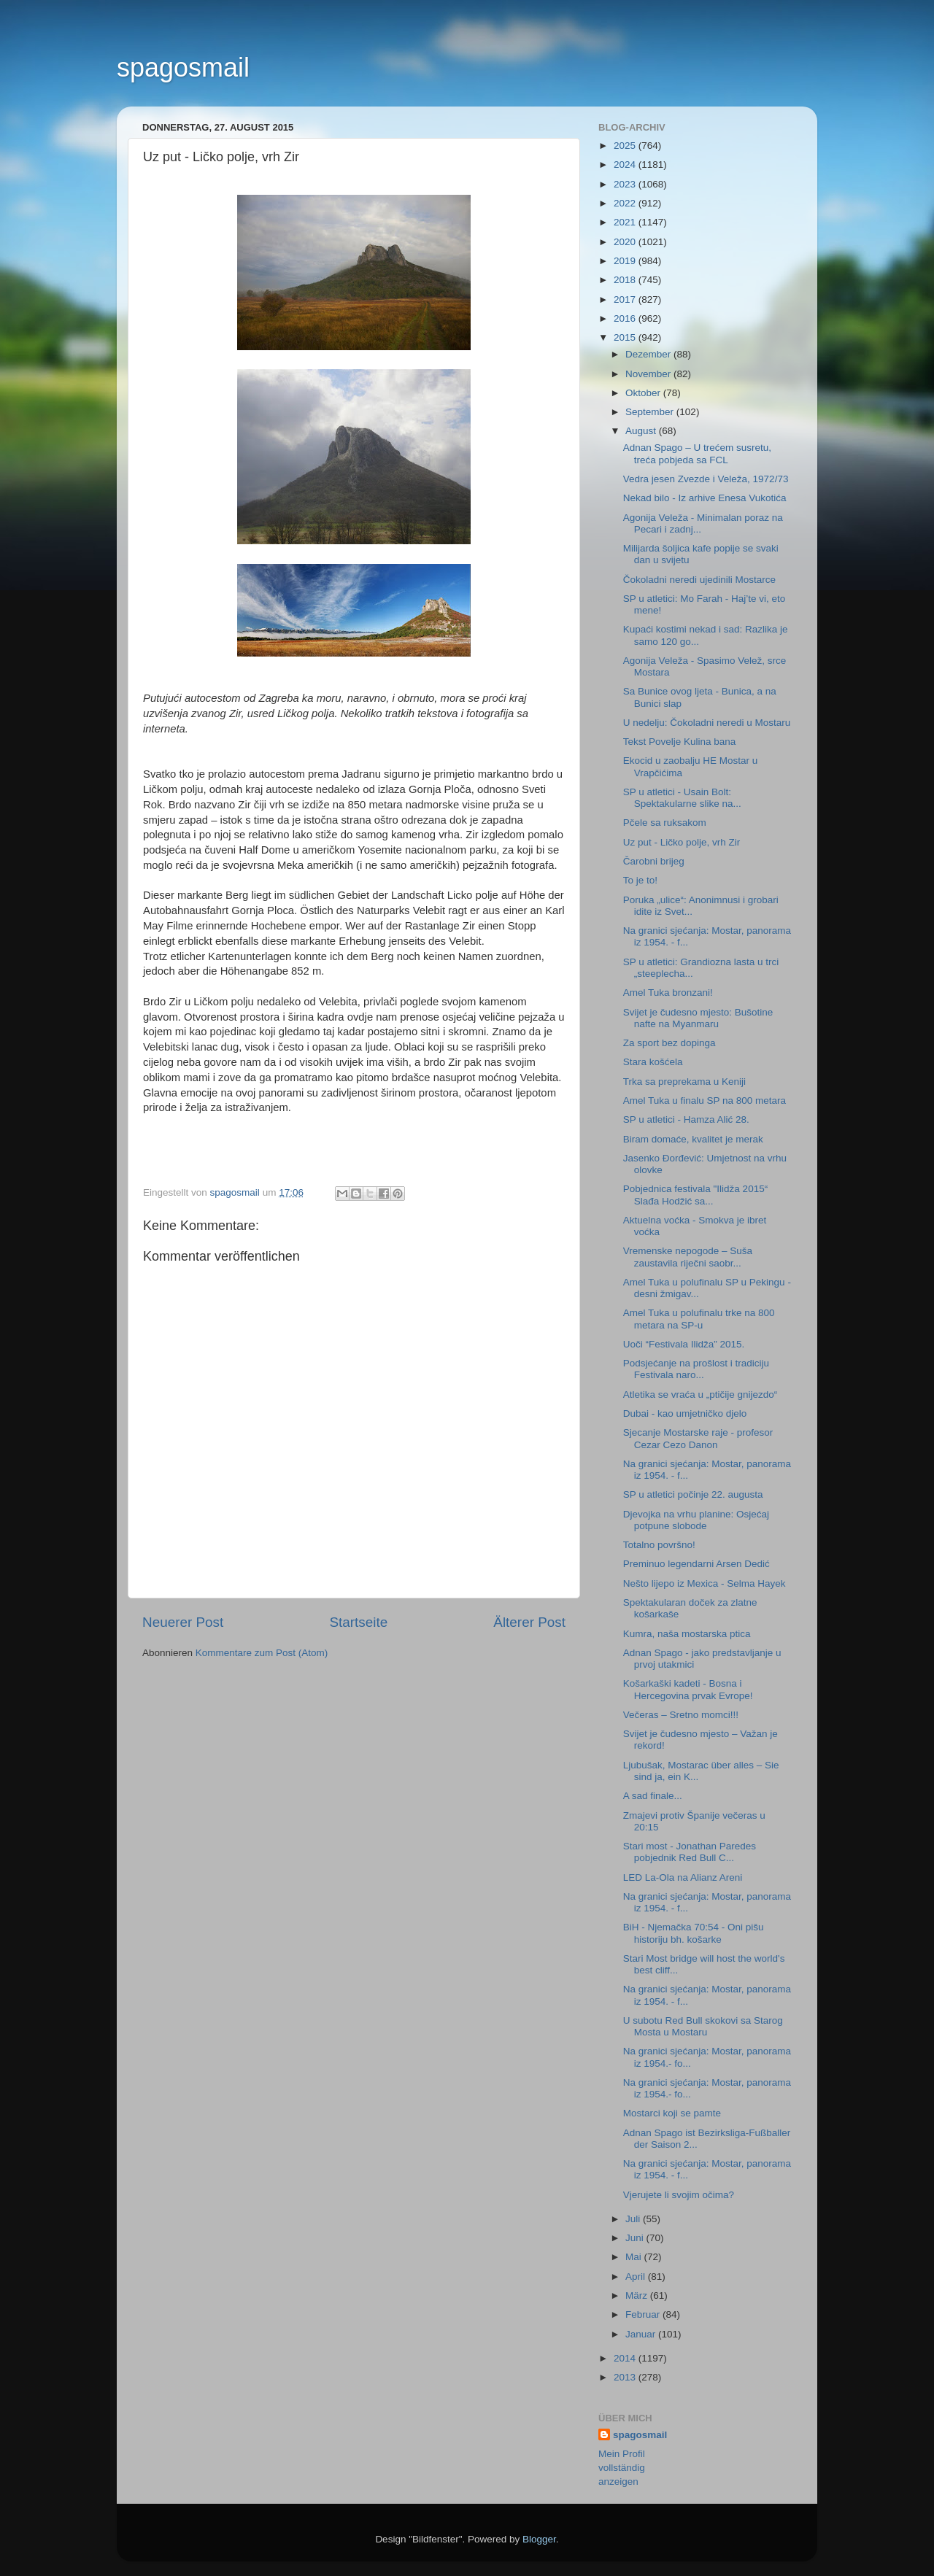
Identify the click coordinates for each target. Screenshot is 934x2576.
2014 (626, 2358)
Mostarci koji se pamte (672, 2113)
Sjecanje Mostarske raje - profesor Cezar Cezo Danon (698, 1438)
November (649, 373)
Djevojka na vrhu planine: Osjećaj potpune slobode (696, 1520)
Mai (634, 2256)
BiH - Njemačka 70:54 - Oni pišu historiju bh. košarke (693, 1933)
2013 (626, 2377)
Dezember (649, 354)
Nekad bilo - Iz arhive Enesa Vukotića (705, 497)
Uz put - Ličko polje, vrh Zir (682, 842)
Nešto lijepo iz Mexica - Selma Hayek (704, 1583)
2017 (626, 299)
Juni (636, 2237)
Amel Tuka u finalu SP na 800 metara (704, 1100)
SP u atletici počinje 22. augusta (693, 1494)
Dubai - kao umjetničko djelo (685, 1413)
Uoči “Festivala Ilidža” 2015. (684, 1344)
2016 (626, 318)
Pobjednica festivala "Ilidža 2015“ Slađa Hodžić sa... (695, 1194)
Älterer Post (529, 1622)
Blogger (539, 2539)
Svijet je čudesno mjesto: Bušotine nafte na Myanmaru (698, 1018)
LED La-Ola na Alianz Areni (683, 1877)
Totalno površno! (659, 1544)
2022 (626, 203)
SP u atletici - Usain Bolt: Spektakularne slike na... (682, 797)
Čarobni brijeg (653, 861)
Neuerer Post (182, 1622)
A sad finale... (652, 1795)
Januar (641, 2334)
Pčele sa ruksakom (664, 822)
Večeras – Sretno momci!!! (680, 1714)
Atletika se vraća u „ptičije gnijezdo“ (700, 1394)
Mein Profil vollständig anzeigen (621, 2467)
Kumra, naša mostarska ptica (687, 1633)
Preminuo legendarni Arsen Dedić (696, 1563)
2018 (626, 279)
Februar (644, 2314)
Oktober (644, 392)
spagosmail (183, 67)
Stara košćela (653, 1061)
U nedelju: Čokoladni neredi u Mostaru (707, 722)
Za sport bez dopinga (669, 1042)
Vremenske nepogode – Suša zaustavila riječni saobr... (687, 1256)
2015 (626, 337)
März (637, 2295)
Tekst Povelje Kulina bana (679, 741)
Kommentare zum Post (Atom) (262, 1652)
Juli (634, 2218)
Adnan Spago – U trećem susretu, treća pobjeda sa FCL (697, 453)
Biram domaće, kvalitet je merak (693, 1139)
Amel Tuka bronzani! (668, 992)
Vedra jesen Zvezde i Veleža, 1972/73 (706, 478)
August (642, 430)
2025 (626, 145)
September (650, 411)
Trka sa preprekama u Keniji (684, 1081)
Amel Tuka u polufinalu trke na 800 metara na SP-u (699, 1318)
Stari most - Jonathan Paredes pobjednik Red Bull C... (689, 1852)
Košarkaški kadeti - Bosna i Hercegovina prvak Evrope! (688, 1689)
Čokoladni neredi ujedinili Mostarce (699, 579)
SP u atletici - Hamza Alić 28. (686, 1119)
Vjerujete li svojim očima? (678, 2194)
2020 (626, 241)
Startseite (358, 1622)
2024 (626, 164)
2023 (626, 184)
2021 (626, 222)
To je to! (640, 880)
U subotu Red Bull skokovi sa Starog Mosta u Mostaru (703, 2026)
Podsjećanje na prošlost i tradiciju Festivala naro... (696, 1369)
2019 (626, 260)
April (636, 2276)
